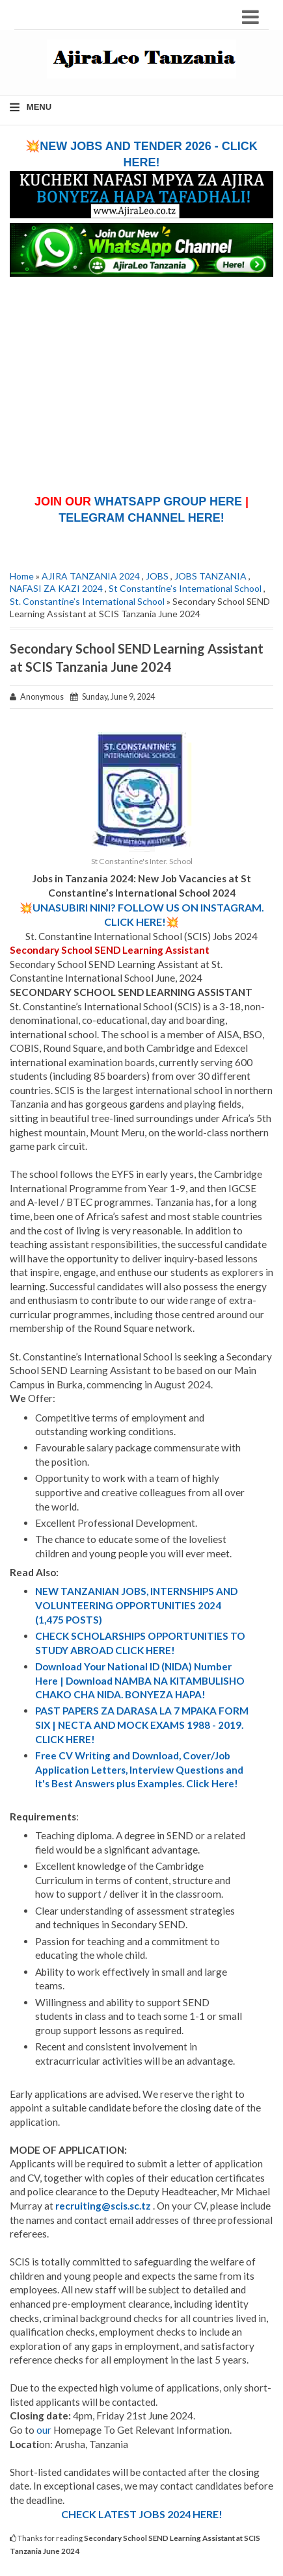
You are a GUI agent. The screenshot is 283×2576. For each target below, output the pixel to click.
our (43, 2430)
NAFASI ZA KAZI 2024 (56, 588)
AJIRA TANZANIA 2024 (91, 575)
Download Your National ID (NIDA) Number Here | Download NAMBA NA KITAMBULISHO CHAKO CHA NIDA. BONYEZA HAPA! (140, 1680)
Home (22, 575)
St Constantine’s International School (185, 588)
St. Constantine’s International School (87, 601)
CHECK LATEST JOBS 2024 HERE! (141, 2514)
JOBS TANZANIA (210, 575)
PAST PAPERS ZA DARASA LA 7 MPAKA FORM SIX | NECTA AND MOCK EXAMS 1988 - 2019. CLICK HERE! (142, 1724)
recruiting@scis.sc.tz (103, 2206)
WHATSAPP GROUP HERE (168, 501)
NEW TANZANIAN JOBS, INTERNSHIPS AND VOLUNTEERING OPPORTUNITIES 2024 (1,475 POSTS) (136, 1605)
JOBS (157, 575)
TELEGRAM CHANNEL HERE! (141, 517)
